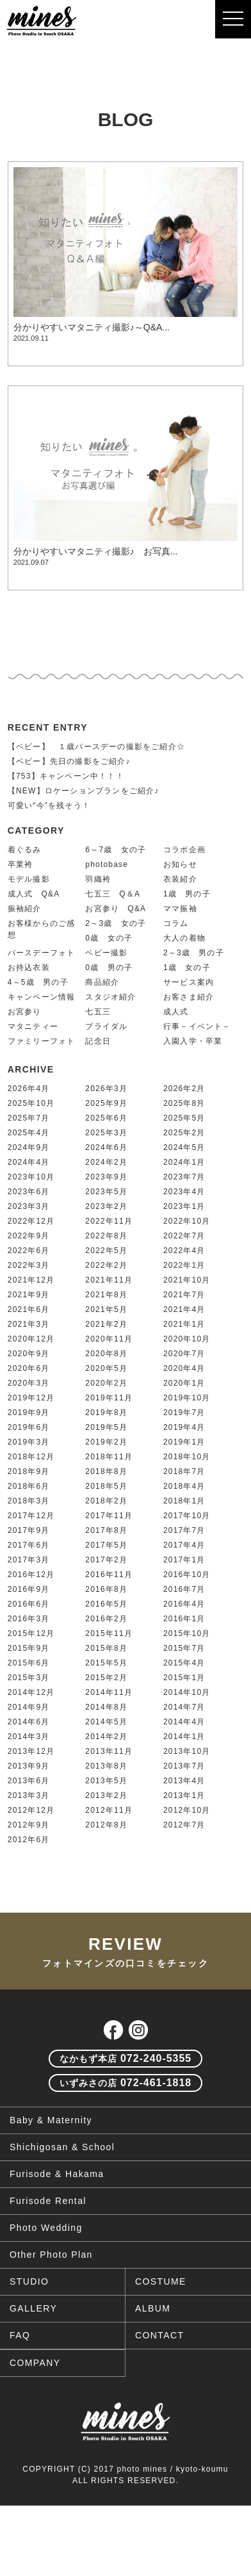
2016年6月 (29, 1604)
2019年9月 (29, 1412)
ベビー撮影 (106, 952)
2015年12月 (31, 1633)
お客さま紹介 (188, 996)
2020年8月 (106, 1353)
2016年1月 (184, 1618)
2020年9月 (29, 1353)
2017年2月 (106, 1559)
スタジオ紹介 (110, 996)
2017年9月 (29, 1530)
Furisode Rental (48, 2201)
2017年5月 (106, 1545)
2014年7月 (184, 1707)
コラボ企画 (184, 849)
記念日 (98, 1041)
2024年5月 (184, 1147)
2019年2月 (106, 1442)
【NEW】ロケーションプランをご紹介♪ (83, 790)
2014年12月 (31, 1692)
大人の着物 (184, 938)
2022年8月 (106, 1235)
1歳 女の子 (187, 967)
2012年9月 (29, 1824)
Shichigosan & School (62, 2147)
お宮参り (25, 1011)
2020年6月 (29, 1368)
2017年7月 (184, 1530)
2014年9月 (29, 1707)
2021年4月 (184, 1309)
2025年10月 (31, 1103)
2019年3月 (29, 1442)
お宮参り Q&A (115, 908)
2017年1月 (184, 1559)
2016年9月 (29, 1589)
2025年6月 (106, 1118)
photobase (106, 864)
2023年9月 (106, 1176)
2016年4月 (184, 1604)
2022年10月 (187, 1221)
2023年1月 (184, 1206)
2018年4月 (184, 1486)
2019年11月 (109, 1397)
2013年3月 (29, 1795)
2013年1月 (184, 1795)
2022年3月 (29, 1265)
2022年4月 (184, 1250)
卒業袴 (20, 864)
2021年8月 (106, 1294)
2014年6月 (29, 1721)
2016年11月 (109, 1574)
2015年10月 (187, 1633)
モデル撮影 (29, 879)
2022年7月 (184, 1235)
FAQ (20, 2335)
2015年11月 (109, 1633)
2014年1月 (184, 1736)
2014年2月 (106, 1736)
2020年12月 (31, 1338)
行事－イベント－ (197, 1026)
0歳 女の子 (109, 938)
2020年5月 (106, 1368)
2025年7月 (29, 1118)
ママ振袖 (180, 908)
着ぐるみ (25, 849)
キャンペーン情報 (42, 996)
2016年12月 (31, 1574)
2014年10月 (187, 1692)
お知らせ (180, 864)
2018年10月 (187, 1456)
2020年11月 (109, 1338)
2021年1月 (184, 1324)
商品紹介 (102, 982)
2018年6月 (29, 1486)
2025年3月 (106, 1132)
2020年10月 (187, 1338)
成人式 (176, 1011)
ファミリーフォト (42, 1041)
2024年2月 (106, 1162)
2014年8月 (106, 1707)
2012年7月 (184, 1824)
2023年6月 (29, 1191)
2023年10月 (31, 1176)
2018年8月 (106, 1471)
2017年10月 (187, 1515)
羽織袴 (98, 879)
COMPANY (35, 2363)
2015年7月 (184, 1648)
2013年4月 (184, 1780)
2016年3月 (29, 1618)
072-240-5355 (125, 2058)
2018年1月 (184, 1500)
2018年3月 (29, 1500)
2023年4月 (184, 1191)
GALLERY (33, 2308)
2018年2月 (106, 1500)
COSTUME (160, 2281)
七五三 (98, 1011)
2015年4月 (184, 1662)
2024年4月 (29, 1162)
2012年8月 (106, 1824)
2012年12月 (31, 1810)
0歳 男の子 (109, 967)
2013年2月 (106, 1795)
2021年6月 (29, 1309)
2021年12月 (31, 1280)
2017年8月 (106, 1530)
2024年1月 (184, 1162)
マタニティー (33, 1026)
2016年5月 (106, 1604)
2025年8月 (184, 1103)
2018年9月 (29, 1471)
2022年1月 (184, 1265)
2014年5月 (106, 1721)
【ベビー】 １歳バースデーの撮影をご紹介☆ (96, 746)
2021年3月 (29, 1324)
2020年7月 (184, 1353)
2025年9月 (106, 1103)
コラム (176, 923)
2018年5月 (106, 1486)
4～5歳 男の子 (38, 982)
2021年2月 (106, 1324)
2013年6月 (29, 1780)
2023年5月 (106, 1191)
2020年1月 (184, 1383)
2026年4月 (29, 1088)
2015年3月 (29, 1677)
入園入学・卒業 (192, 1041)
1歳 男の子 (187, 893)
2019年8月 (106, 1412)
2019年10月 (187, 1397)
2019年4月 (184, 1427)
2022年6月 (29, 1250)
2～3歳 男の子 (193, 952)
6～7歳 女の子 (115, 849)
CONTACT (159, 2335)
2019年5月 (106, 1427)
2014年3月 (29, 1736)
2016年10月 (187, 1574)
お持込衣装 (29, 967)
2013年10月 (187, 1751)
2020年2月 (106, 1383)
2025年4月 (29, 1132)
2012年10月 (187, 1810)
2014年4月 (184, 1721)
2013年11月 (109, 1751)
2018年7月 (184, 1471)
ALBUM (152, 2308)
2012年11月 (109, 1810)
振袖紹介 (25, 908)
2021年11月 (109, 1280)
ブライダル (106, 1026)
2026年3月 (106, 1088)
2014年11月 (109, 1692)
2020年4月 (184, 1368)
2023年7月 (184, 1176)
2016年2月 (106, 1618)
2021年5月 (106, 1309)
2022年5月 (106, 1250)
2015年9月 (29, 1648)
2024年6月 (106, 1147)
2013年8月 (106, 1766)
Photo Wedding (46, 2228)
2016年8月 (106, 1589)
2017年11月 (109, 1515)
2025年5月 (184, 1118)
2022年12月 (31, 1221)
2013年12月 (31, 1751)
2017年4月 (184, 1545)
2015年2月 (106, 1677)
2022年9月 (29, 1235)
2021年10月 (187, 1280)
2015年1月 (184, 1677)
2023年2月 (106, 1206)
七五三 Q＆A (112, 893)
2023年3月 (29, 1206)
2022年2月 (106, 1265)
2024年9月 (29, 1147)
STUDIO (29, 2281)
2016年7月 (184, 1589)
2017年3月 (29, 1559)
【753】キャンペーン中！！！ (66, 776)
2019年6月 (29, 1427)
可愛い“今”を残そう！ (49, 805)
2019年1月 (184, 1442)
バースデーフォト (42, 952)
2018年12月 (31, 1456)
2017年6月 (29, 1545)
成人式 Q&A (34, 893)
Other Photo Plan (51, 2254)
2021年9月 (29, 1294)
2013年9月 (29, 1766)
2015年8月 (106, 1648)
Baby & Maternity (51, 2120)
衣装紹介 (180, 879)
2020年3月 (29, 1383)
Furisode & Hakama (57, 2174)
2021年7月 (184, 1294)
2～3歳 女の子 (115, 923)
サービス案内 (188, 982)
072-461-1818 (125, 2082)
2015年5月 (106, 1662)
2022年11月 (109, 1221)
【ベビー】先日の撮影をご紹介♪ (69, 761)
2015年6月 (29, 1662)
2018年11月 (109, 1456)
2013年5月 (106, 1780)
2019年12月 (31, 1397)
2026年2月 (184, 1088)
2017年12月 (31, 1515)
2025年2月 (184, 1132)
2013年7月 (184, 1766)
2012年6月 (29, 1839)
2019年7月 (184, 1412)
